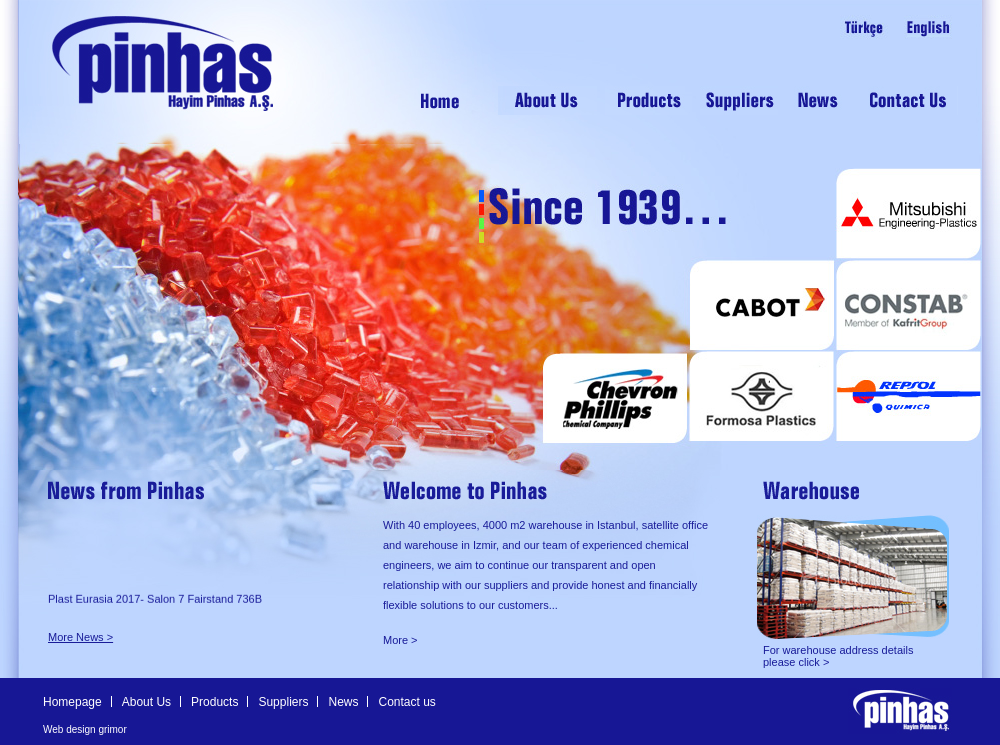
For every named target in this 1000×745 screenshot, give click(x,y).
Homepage (72, 702)
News (343, 702)
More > (400, 640)
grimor (112, 729)
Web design (69, 729)
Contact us (406, 702)
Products (214, 702)
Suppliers (283, 702)
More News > (80, 637)
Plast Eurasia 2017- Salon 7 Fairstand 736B (155, 602)
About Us (146, 702)
